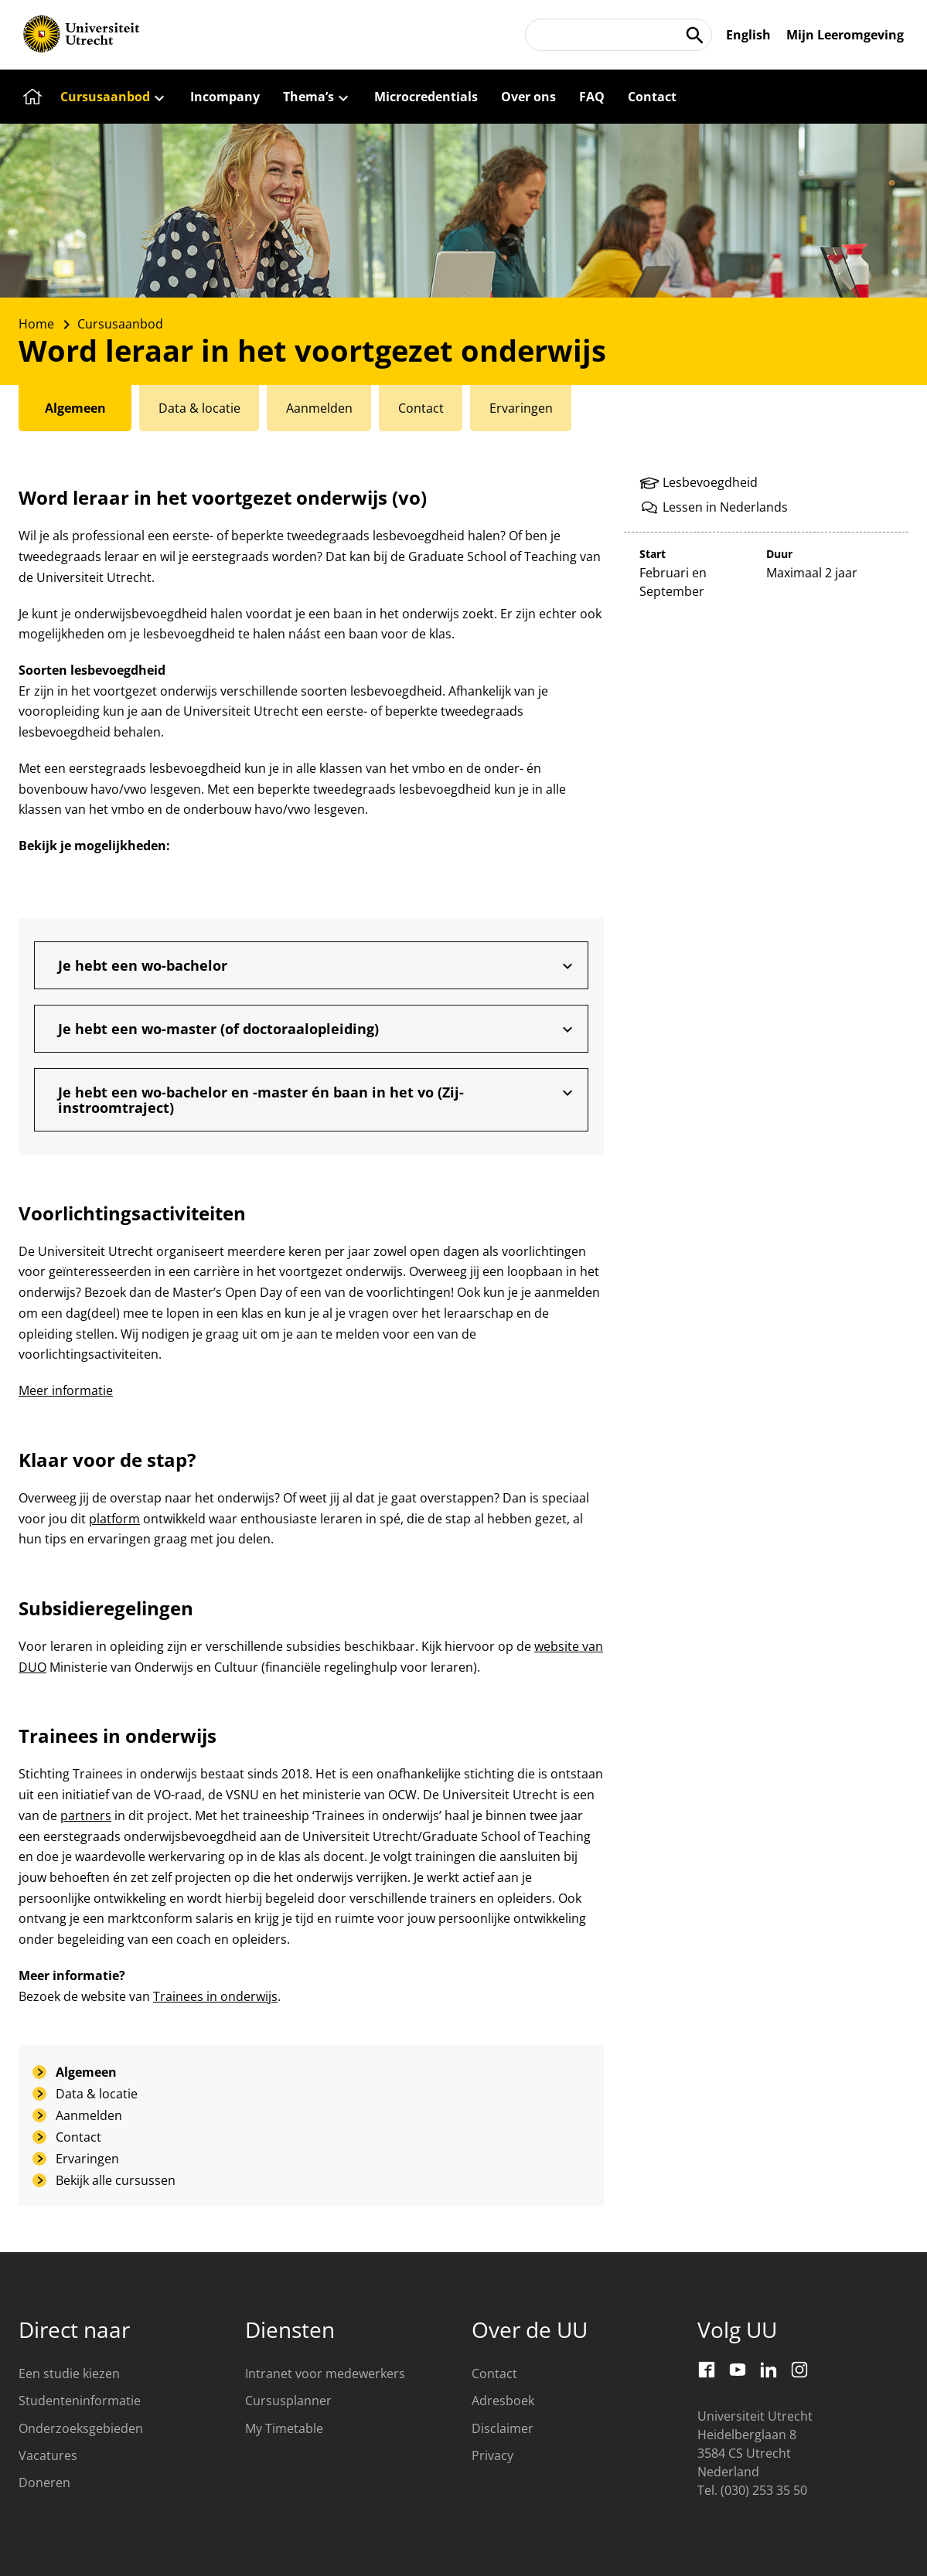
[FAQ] (591, 97)
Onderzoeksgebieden (81, 2428)
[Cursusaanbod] (114, 97)
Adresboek (503, 2400)
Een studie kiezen (69, 2373)
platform (114, 1518)
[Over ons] (528, 97)
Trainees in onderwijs (215, 1996)
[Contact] (652, 97)
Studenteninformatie (80, 2400)
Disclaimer (502, 2428)
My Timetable (284, 2428)
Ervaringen (87, 2158)
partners (85, 1815)
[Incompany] (225, 97)
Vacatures (48, 2455)
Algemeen (86, 2072)
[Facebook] (706, 2369)
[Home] (30, 97)
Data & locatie (97, 2093)
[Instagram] (799, 2369)
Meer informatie (66, 1390)
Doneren (44, 2482)
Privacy (492, 2455)
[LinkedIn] (768, 2369)
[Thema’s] (317, 97)
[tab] (76, 408)
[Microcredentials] (426, 97)
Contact (78, 2137)
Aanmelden (89, 2115)
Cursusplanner (288, 2400)
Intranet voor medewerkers (325, 2373)
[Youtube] (737, 2369)
